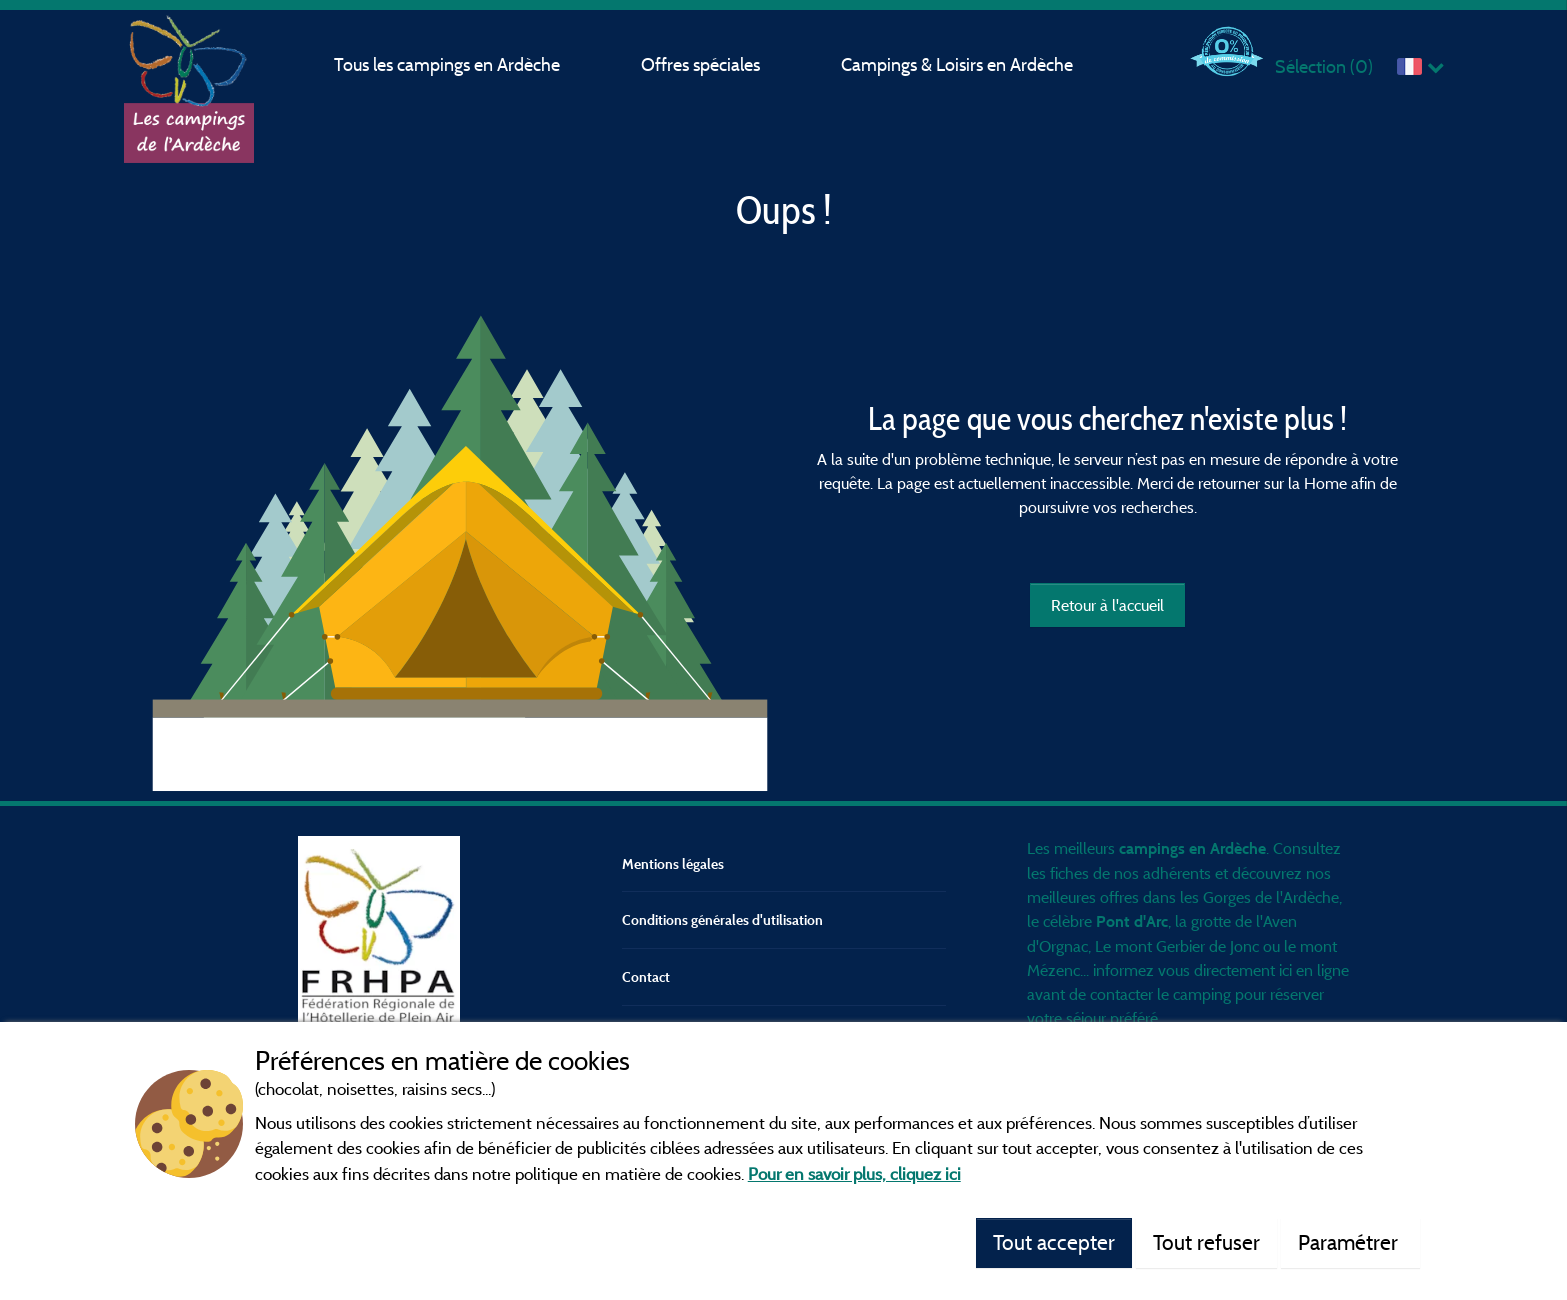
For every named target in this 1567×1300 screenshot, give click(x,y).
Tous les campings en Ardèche (447, 64)
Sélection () (1324, 66)
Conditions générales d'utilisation (722, 919)
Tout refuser (1206, 1242)
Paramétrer (1350, 1242)
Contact (646, 976)
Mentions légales (673, 863)
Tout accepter (1054, 1242)
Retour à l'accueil (1107, 605)
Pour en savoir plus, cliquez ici (854, 1173)
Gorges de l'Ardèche (1271, 897)
